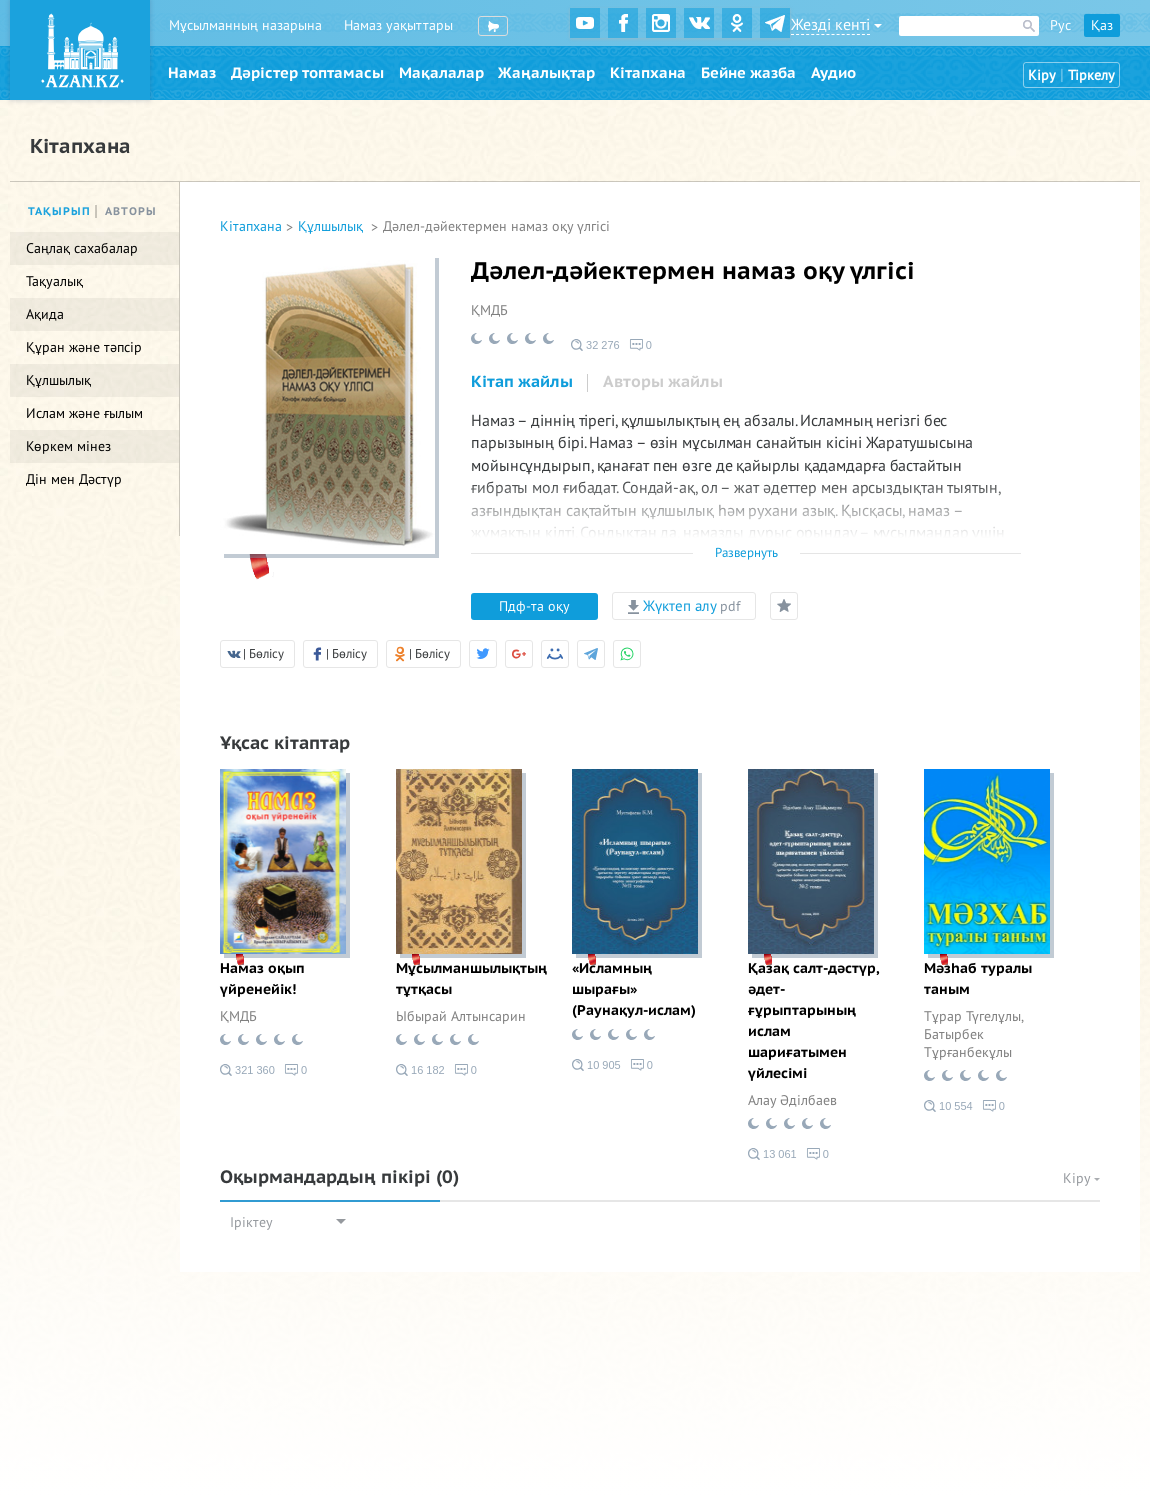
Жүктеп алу (684, 606)
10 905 (596, 1065)
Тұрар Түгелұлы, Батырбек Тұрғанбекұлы (973, 1034)
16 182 (420, 1070)
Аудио (833, 73)
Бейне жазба (748, 73)
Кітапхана (648, 73)
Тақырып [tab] (59, 211)
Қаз (1102, 25)
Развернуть (746, 553)
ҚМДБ (489, 310)
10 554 (948, 1106)
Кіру (1042, 75)
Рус (1060, 25)
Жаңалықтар (546, 73)
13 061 (772, 1154)
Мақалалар (441, 73)
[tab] (522, 383)
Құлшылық (332, 226)
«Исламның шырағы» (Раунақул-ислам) (634, 989)
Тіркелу (1091, 75)
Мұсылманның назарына (245, 25)
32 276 (595, 345)
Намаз (192, 73)
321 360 (247, 1070)
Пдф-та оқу (534, 606)
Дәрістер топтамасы (307, 73)
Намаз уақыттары (398, 25)
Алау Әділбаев (792, 1100)
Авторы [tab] (131, 211)
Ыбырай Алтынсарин (461, 1016)
